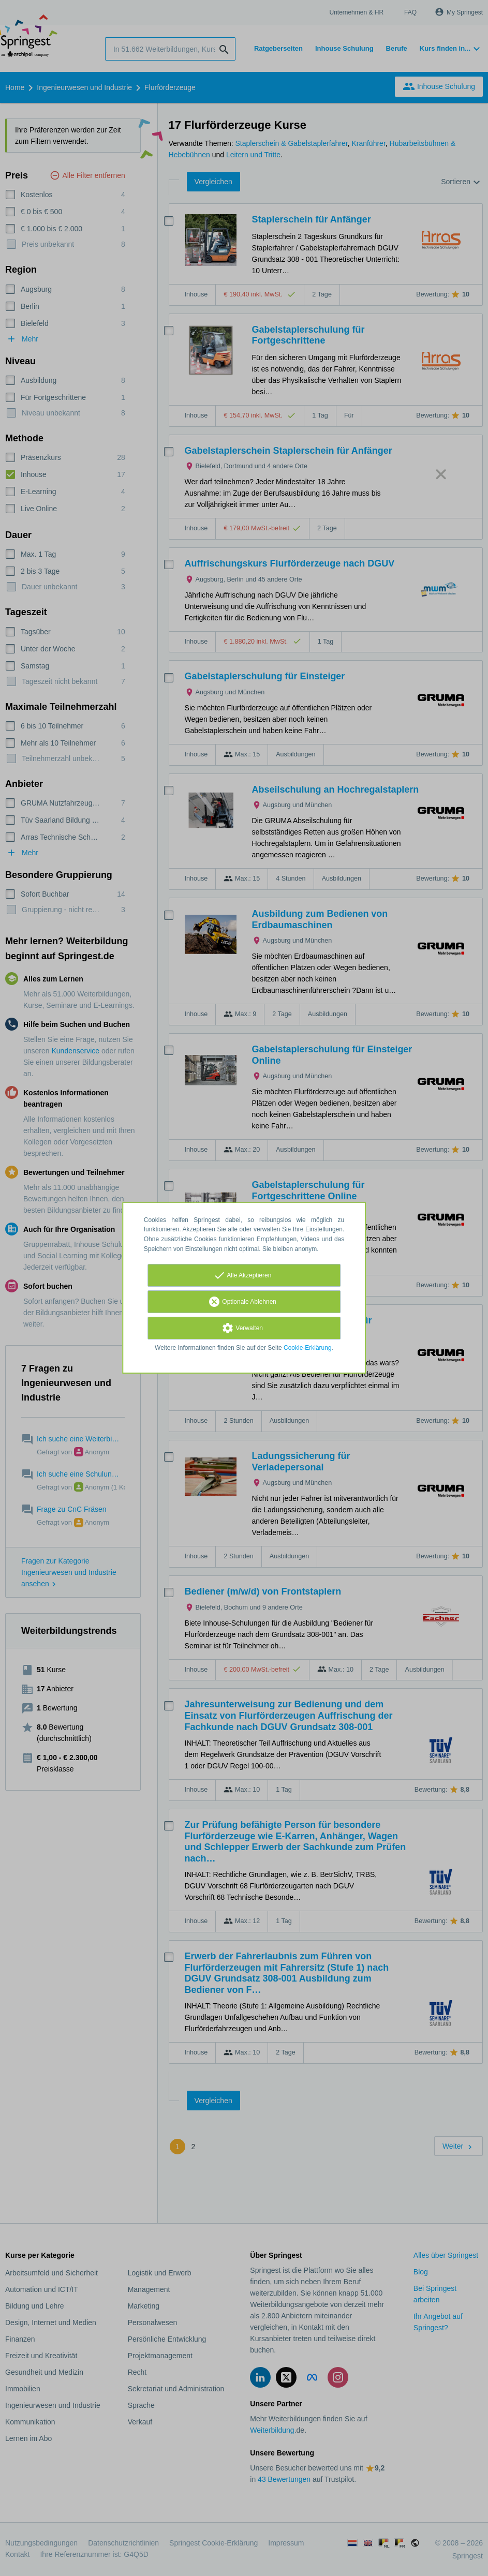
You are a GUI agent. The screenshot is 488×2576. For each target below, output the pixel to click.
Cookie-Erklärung (308, 1347)
